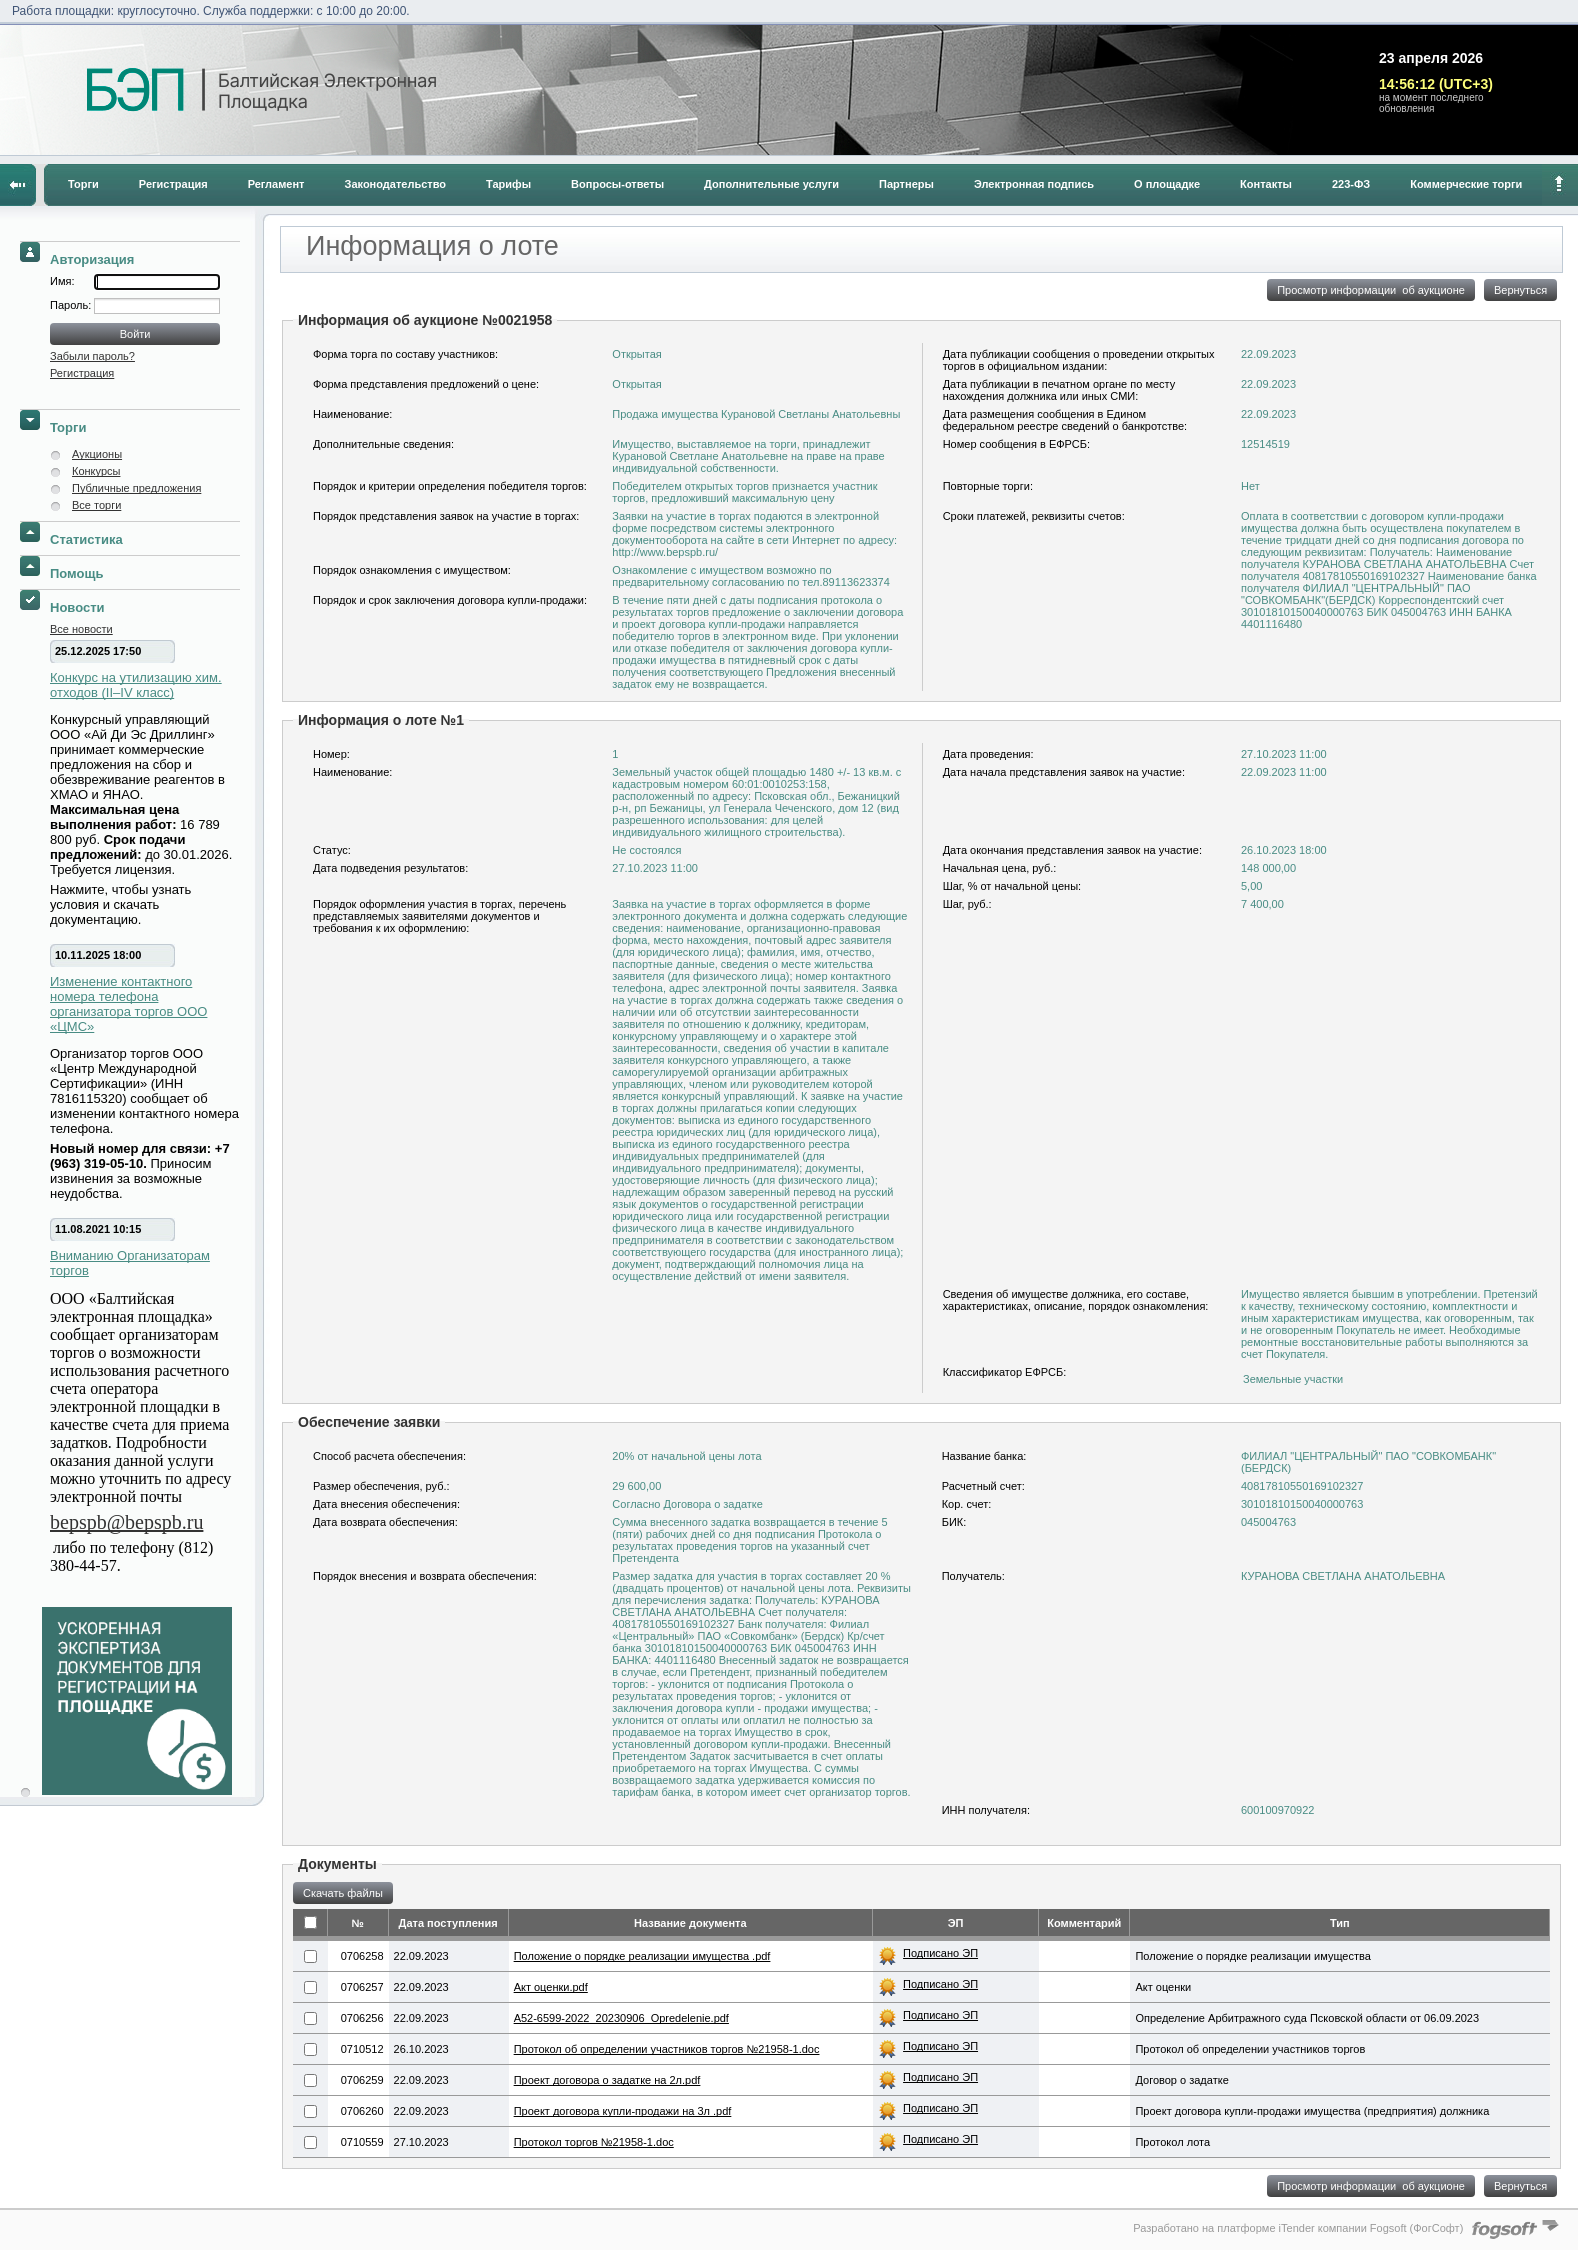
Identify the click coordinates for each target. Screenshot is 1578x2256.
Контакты (1266, 184)
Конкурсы (96, 471)
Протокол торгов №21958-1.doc (594, 2142)
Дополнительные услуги (771, 184)
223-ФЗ (1351, 184)
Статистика (86, 539)
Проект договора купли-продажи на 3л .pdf (623, 2111)
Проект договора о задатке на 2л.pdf (607, 2080)
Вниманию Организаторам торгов (130, 1263)
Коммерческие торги (1466, 184)
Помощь (76, 573)
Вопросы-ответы (617, 184)
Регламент (276, 184)
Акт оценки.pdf (551, 1987)
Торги (83, 184)
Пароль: (72, 305)
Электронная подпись (1034, 184)
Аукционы (97, 454)
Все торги (96, 505)
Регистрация (173, 184)
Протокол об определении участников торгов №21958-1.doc (667, 2049)
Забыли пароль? (92, 356)
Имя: (62, 281)
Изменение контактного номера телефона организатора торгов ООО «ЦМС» (128, 1004)
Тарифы (508, 184)
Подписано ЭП (940, 1953)
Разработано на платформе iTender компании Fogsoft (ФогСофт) (1298, 2228)
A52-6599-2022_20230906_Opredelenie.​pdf (621, 2018)
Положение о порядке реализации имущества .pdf (642, 1956)
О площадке (1167, 184)
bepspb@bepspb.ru (126, 1522)
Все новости (81, 629)
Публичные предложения (136, 488)
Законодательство (396, 184)
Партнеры (906, 184)
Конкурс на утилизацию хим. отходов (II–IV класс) (136, 685)
